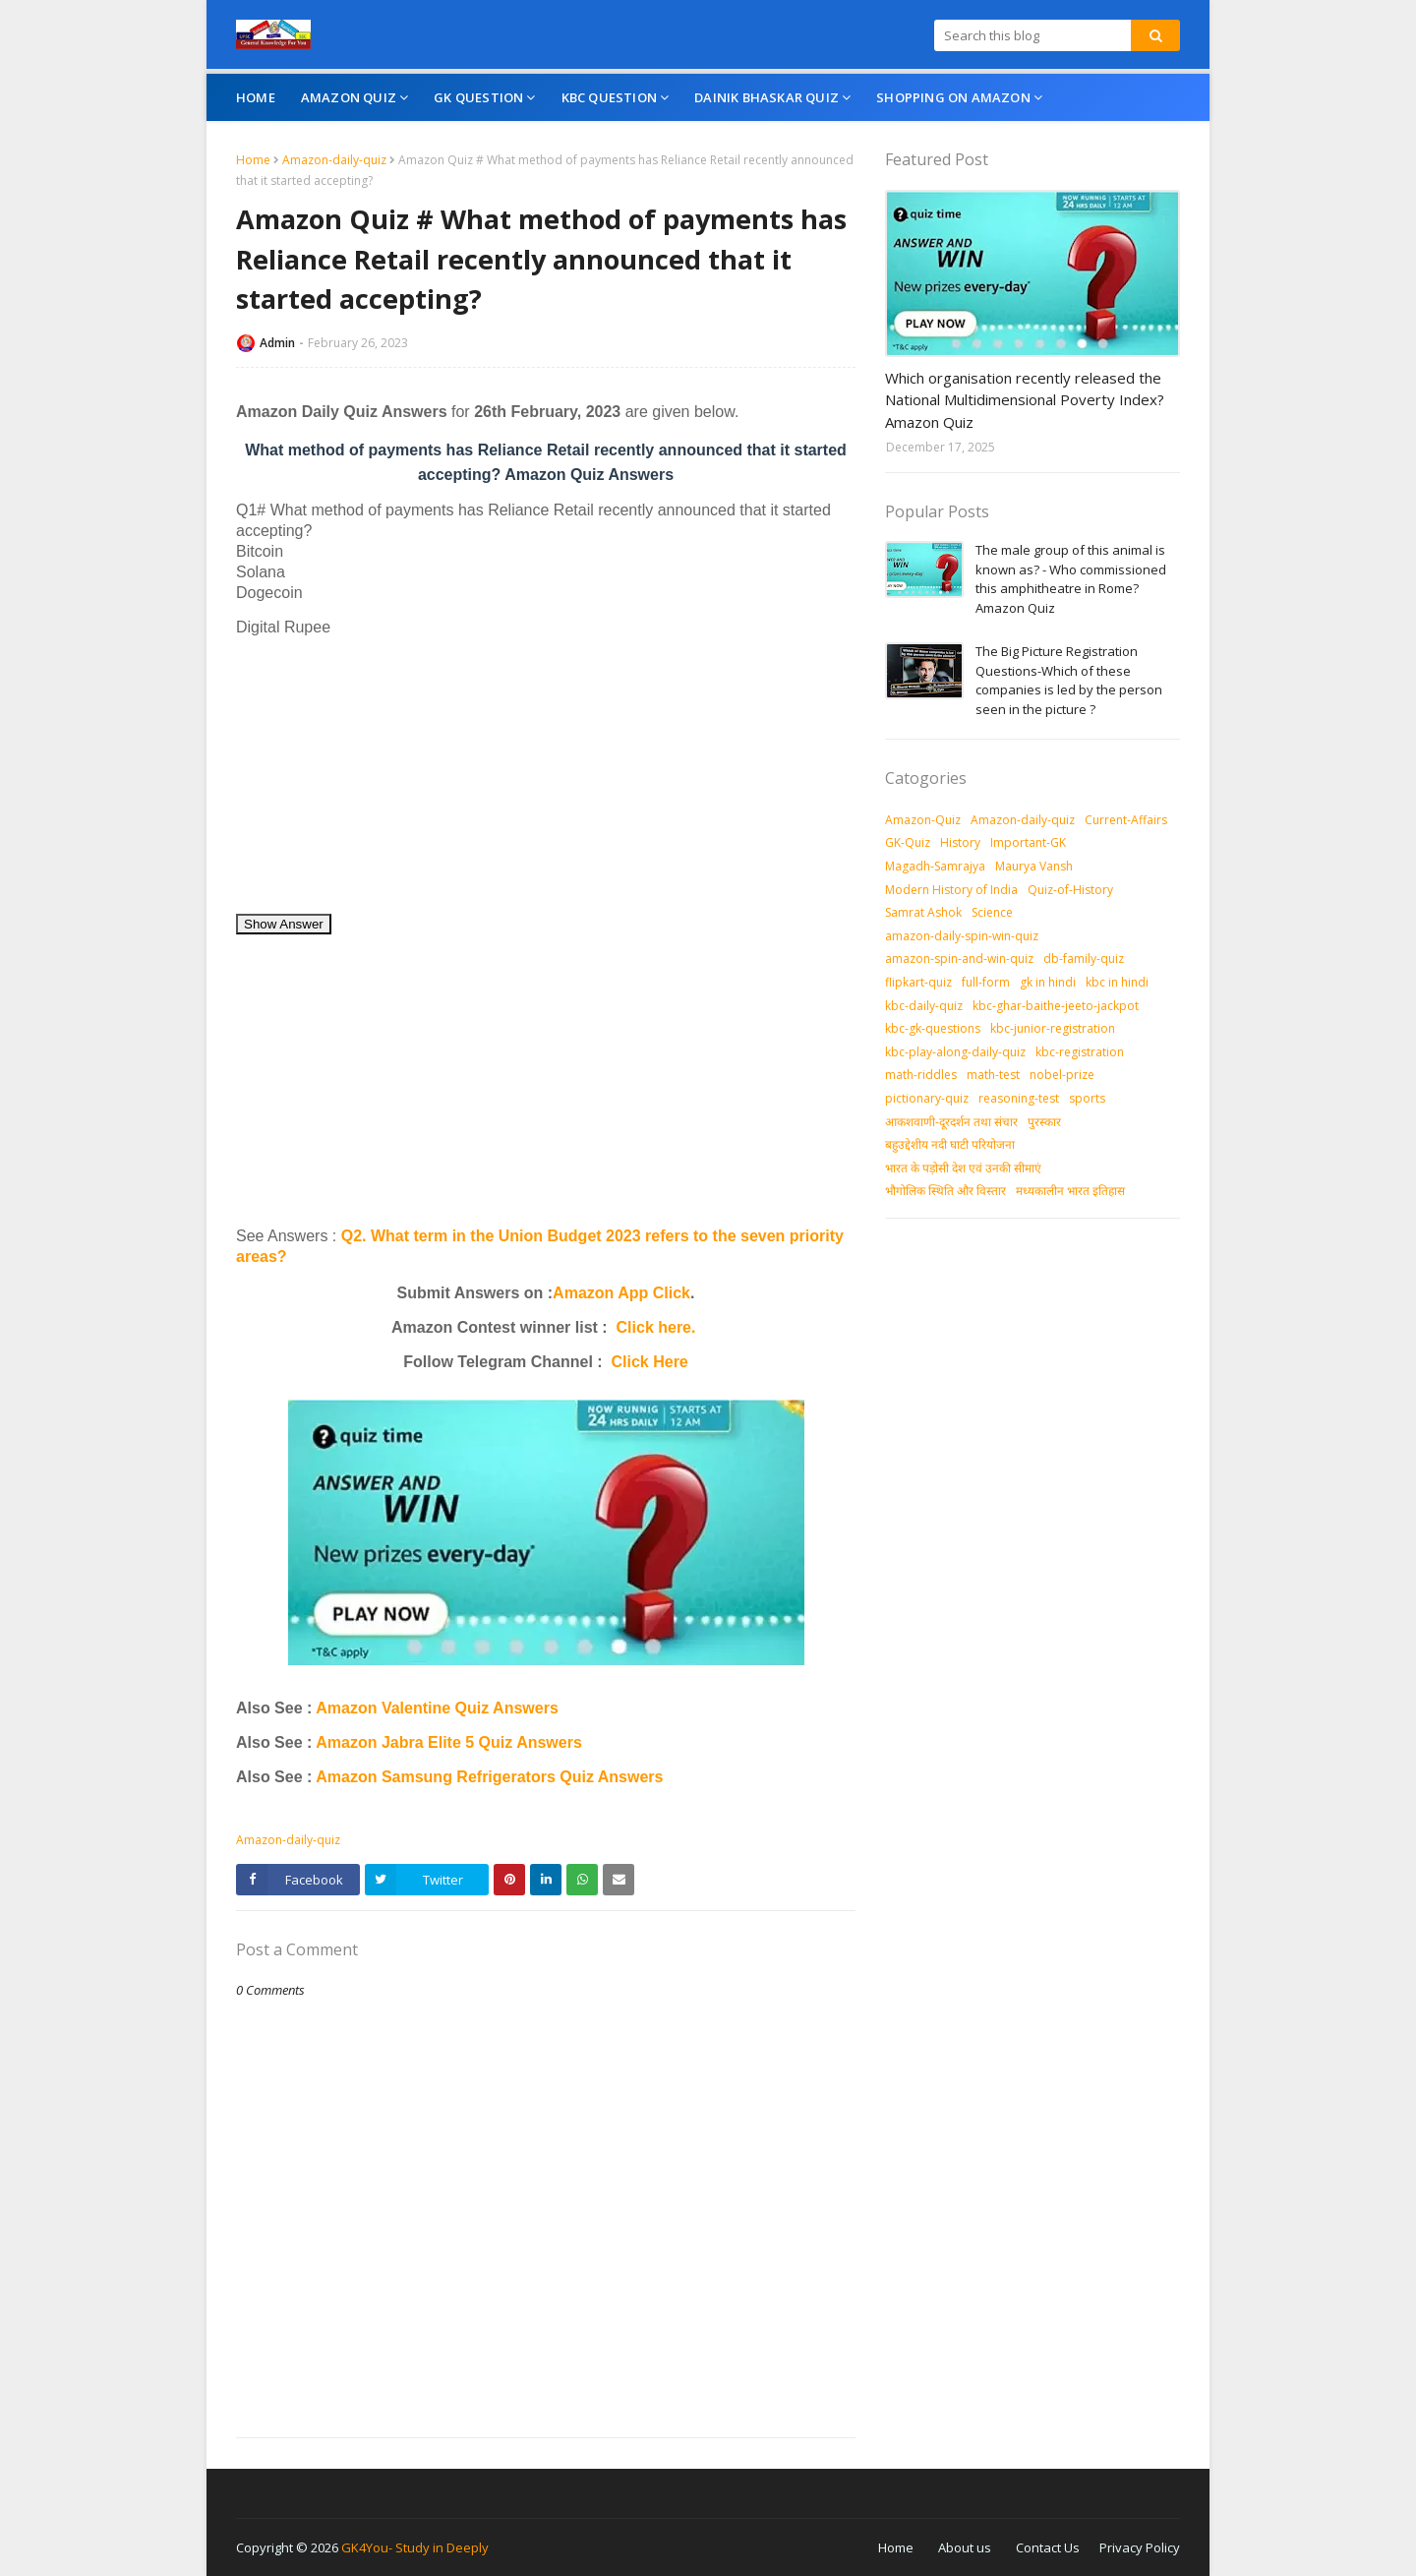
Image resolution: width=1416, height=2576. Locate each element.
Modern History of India (951, 889)
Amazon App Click (621, 1293)
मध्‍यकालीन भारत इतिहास (1070, 1190)
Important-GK (1028, 842)
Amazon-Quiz (923, 819)
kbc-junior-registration (1052, 1028)
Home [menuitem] (255, 97)
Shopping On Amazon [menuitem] (953, 97)
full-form (986, 982)
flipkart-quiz (918, 982)
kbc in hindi (1117, 982)
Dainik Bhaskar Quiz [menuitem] (766, 97)
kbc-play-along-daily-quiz (955, 1052)
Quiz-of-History (1070, 889)
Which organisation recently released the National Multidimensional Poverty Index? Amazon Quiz (1024, 400)
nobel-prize (1062, 1074)
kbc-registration (1079, 1052)
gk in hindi (1048, 982)
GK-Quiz (907, 842)
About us (964, 2547)
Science (992, 912)
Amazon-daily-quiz (334, 159)
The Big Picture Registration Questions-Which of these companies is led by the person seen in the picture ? (1068, 680)
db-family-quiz (1083, 958)
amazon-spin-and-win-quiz (959, 958)
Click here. (656, 1327)
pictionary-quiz (927, 1098)
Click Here (650, 1361)
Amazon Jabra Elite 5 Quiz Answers (449, 1742)
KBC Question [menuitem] (609, 97)
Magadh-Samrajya (935, 866)
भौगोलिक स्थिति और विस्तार (945, 1190)
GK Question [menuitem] (478, 97)
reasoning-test (1018, 1098)
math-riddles (921, 1074)
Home (253, 159)
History (960, 842)
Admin (277, 342)
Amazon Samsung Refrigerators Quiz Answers (489, 1776)
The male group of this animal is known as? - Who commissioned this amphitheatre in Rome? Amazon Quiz (1070, 579)
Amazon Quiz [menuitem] (348, 97)
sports (1087, 1098)
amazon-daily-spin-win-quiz (961, 936)
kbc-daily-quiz (924, 1005)
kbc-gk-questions (932, 1028)
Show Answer (284, 924)
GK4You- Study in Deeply (415, 2547)
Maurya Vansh (1034, 866)
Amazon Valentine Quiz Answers (435, 1708)
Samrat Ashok (923, 912)
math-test (993, 1074)
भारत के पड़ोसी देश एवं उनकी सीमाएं (963, 1168)
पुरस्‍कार (1044, 1121)
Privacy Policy (1139, 2547)
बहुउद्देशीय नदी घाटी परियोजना (950, 1144)
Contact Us (1048, 2547)
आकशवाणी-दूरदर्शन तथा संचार (951, 1121)
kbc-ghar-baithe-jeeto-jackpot (1056, 1005)
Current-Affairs (1126, 819)
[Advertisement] (546, 775)
